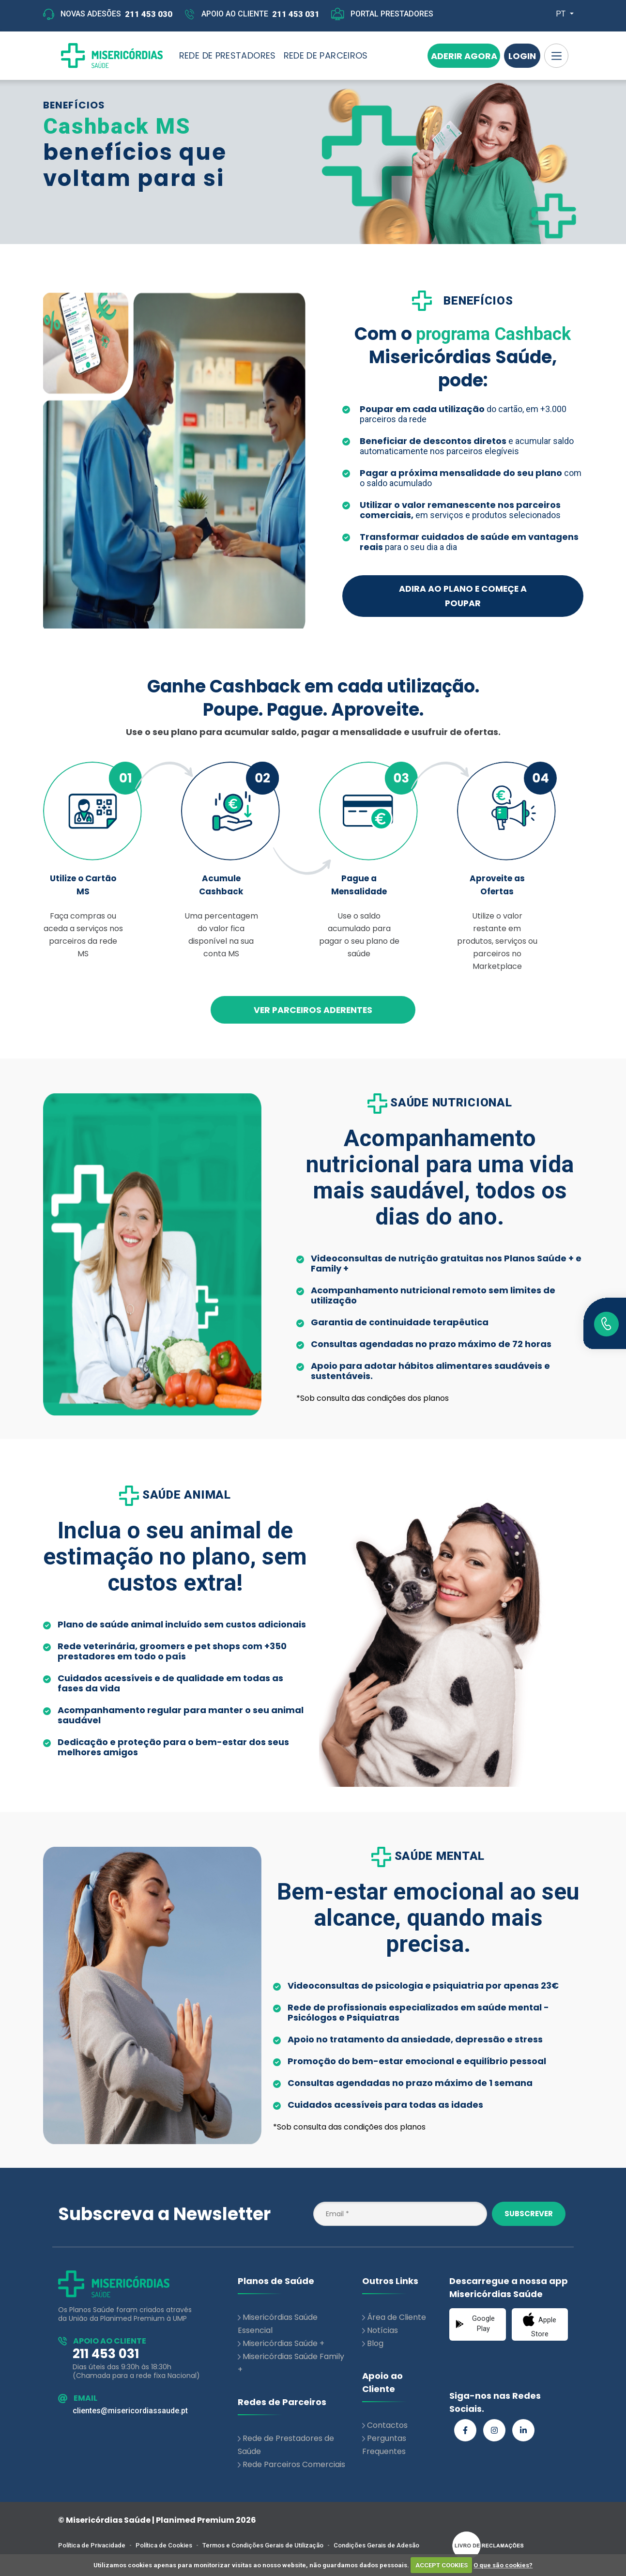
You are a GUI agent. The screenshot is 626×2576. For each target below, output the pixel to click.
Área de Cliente (396, 2317)
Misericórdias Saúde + (283, 2343)
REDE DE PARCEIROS (326, 55)
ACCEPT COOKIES (441, 2565)
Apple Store (539, 2325)
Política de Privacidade (91, 2545)
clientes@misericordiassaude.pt (130, 2410)
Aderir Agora (464, 56)
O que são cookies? (503, 2565)
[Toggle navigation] (556, 56)
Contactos (387, 2425)
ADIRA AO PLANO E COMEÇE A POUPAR (463, 596)
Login (522, 56)
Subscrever (528, 2213)
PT (561, 13)
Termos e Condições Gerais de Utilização (262, 2545)
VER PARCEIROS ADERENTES (313, 1010)
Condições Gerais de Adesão (376, 2545)
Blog (375, 2343)
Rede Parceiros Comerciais (294, 2464)
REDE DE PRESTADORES (227, 55)
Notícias (382, 2330)
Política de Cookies (164, 2545)
